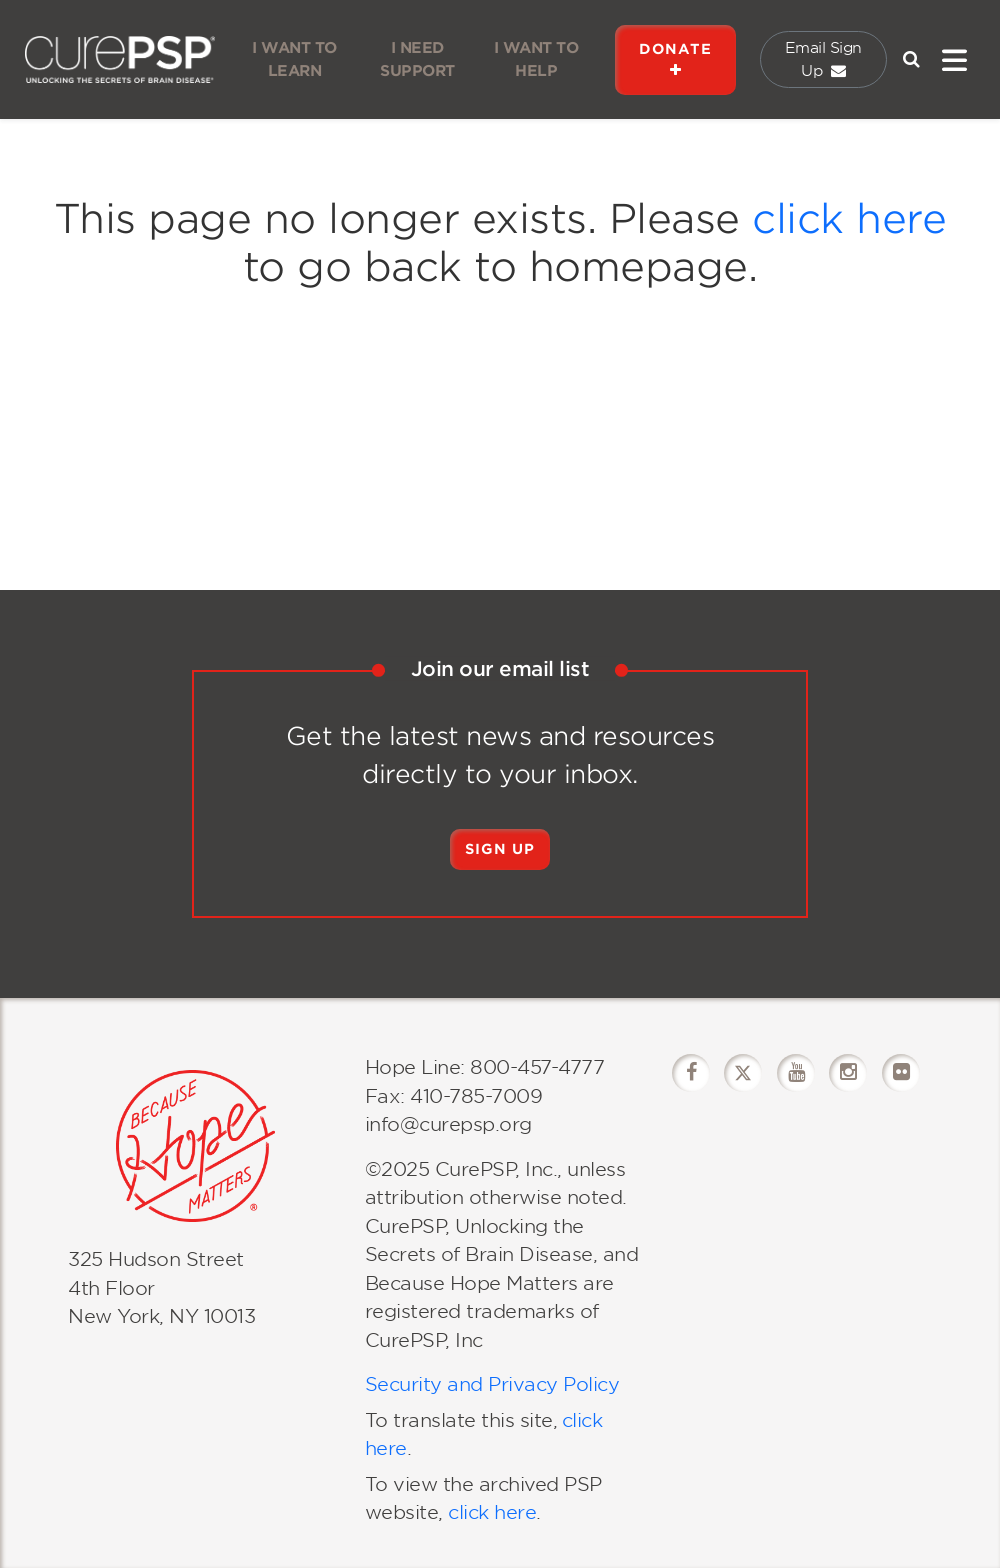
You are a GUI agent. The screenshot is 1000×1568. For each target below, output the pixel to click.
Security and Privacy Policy (492, 1384)
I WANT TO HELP (536, 59)
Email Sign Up (823, 59)
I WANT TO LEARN (294, 59)
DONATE (675, 59)
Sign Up (500, 849)
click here (849, 219)
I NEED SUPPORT (417, 59)
